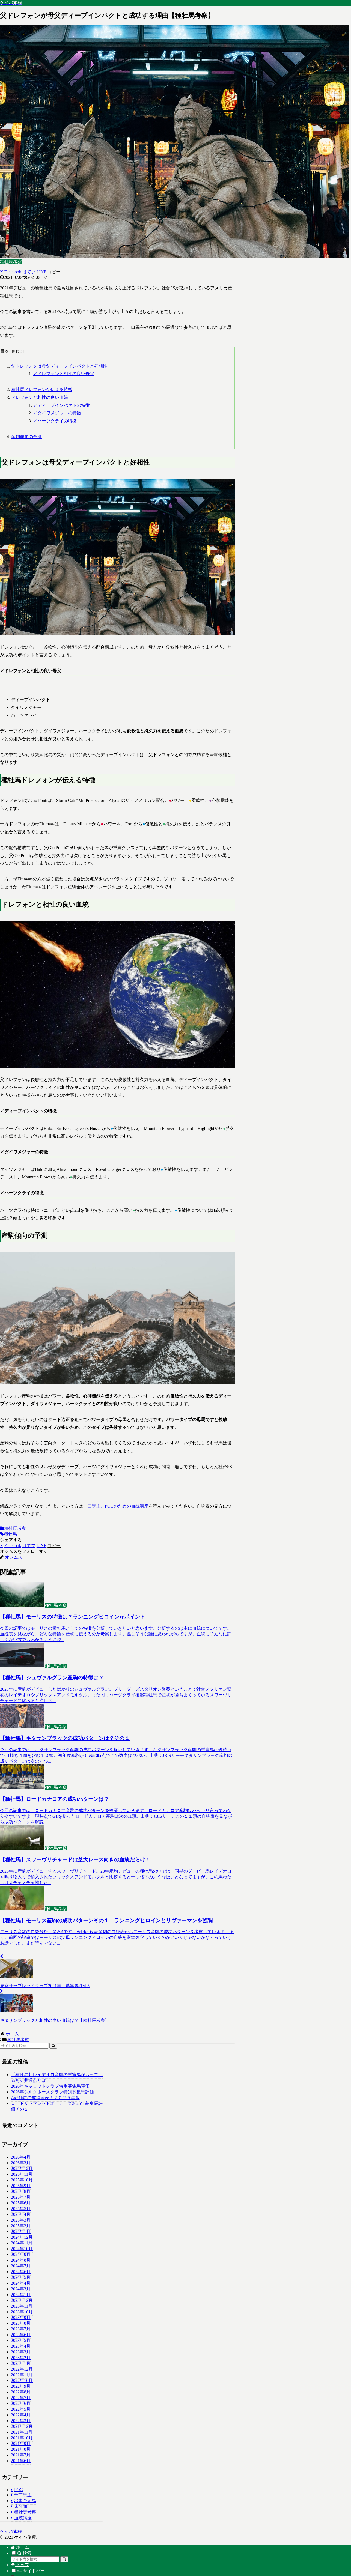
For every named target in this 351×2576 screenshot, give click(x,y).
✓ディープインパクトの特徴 (61, 405)
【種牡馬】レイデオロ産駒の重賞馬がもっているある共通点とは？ (57, 2077)
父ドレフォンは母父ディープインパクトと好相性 (59, 366)
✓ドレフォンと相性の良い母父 (63, 373)
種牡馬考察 (13, 1528)
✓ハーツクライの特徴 (55, 421)
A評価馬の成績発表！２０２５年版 (45, 2097)
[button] (54, 272)
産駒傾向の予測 (26, 436)
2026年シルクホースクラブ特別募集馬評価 (52, 2092)
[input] (24, 2046)
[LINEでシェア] (41, 272)
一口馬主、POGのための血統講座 (115, 1506)
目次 (4, 351)
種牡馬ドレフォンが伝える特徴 (41, 389)
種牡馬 (8, 1534)
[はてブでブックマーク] (28, 272)
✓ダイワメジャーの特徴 (57, 413)
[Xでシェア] (1, 272)
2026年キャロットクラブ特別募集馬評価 (50, 2086)
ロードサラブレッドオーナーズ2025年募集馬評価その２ (57, 2106)
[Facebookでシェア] (12, 272)
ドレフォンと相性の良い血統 (39, 397)
